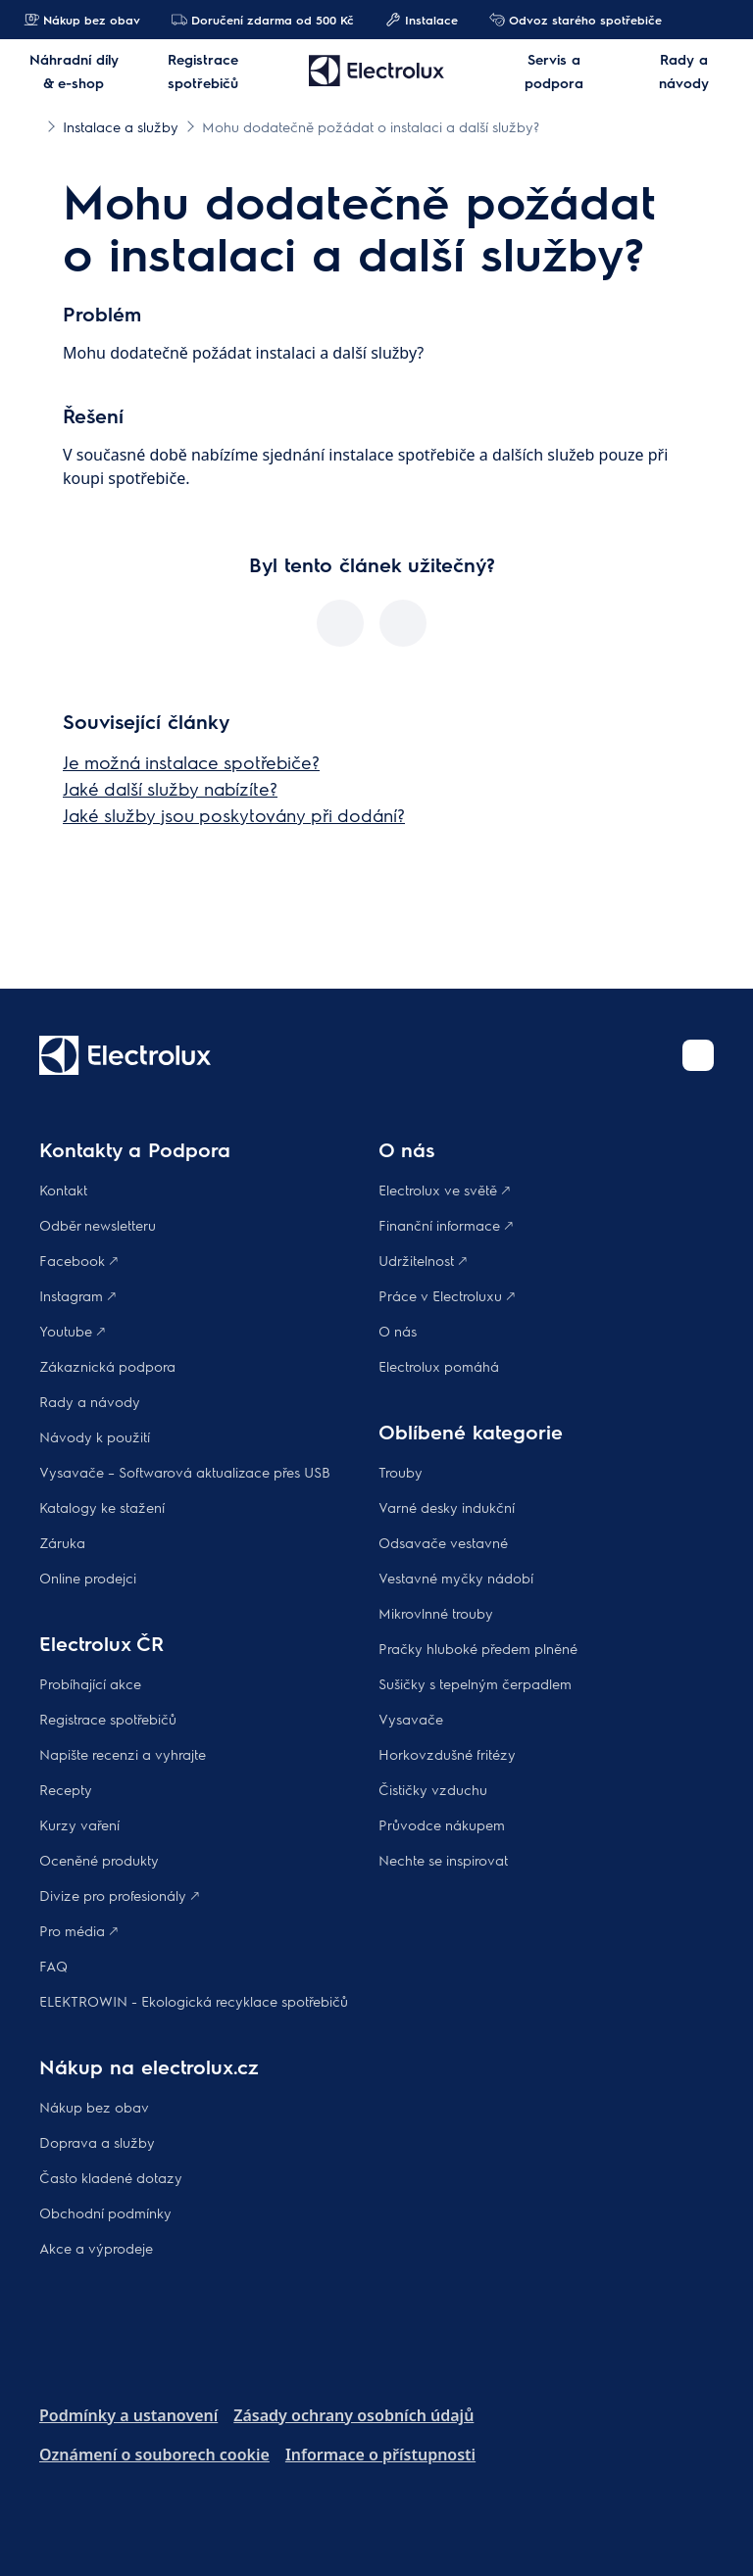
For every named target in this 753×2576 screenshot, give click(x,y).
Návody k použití (94, 1436)
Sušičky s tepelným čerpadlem (475, 1683)
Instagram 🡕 (77, 1295)
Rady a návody (89, 1401)
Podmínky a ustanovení (128, 2415)
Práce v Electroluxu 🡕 (446, 1295)
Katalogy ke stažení (102, 1507)
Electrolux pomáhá (438, 1366)
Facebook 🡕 (78, 1260)
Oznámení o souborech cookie (154, 2454)
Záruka (62, 1542)
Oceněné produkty (99, 1860)
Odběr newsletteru (97, 1225)
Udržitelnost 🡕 (422, 1260)
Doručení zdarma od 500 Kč (263, 19)
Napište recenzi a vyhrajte (122, 1754)
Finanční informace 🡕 (445, 1225)
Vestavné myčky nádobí (455, 1577)
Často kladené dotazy (110, 2177)
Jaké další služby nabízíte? (170, 788)
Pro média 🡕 (78, 1930)
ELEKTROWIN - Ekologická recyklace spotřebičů (193, 2001)
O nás (397, 1330)
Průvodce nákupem (441, 1824)
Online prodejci (87, 1577)
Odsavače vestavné (443, 1542)
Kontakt (63, 1189)
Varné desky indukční (446, 1507)
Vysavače (410, 1718)
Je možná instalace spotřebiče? (191, 762)
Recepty (65, 1789)
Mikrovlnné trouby (435, 1613)
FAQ (53, 1965)
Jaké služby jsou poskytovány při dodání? (234, 814)
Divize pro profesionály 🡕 (119, 1895)
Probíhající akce (90, 1683)
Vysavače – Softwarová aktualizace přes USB (184, 1472)
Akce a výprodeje (96, 2248)
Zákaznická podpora (107, 1366)
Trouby (400, 1472)
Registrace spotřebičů (107, 1718)
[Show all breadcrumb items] (31, 125)
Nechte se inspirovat (443, 1860)
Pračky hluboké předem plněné (477, 1648)
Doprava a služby (97, 2142)
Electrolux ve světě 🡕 (444, 1189)
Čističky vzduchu (432, 1789)
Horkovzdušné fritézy (447, 1754)
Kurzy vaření (79, 1824)
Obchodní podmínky (105, 2212)
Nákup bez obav (82, 19)
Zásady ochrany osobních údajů (353, 2415)
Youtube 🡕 (72, 1330)
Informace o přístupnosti (380, 2454)
